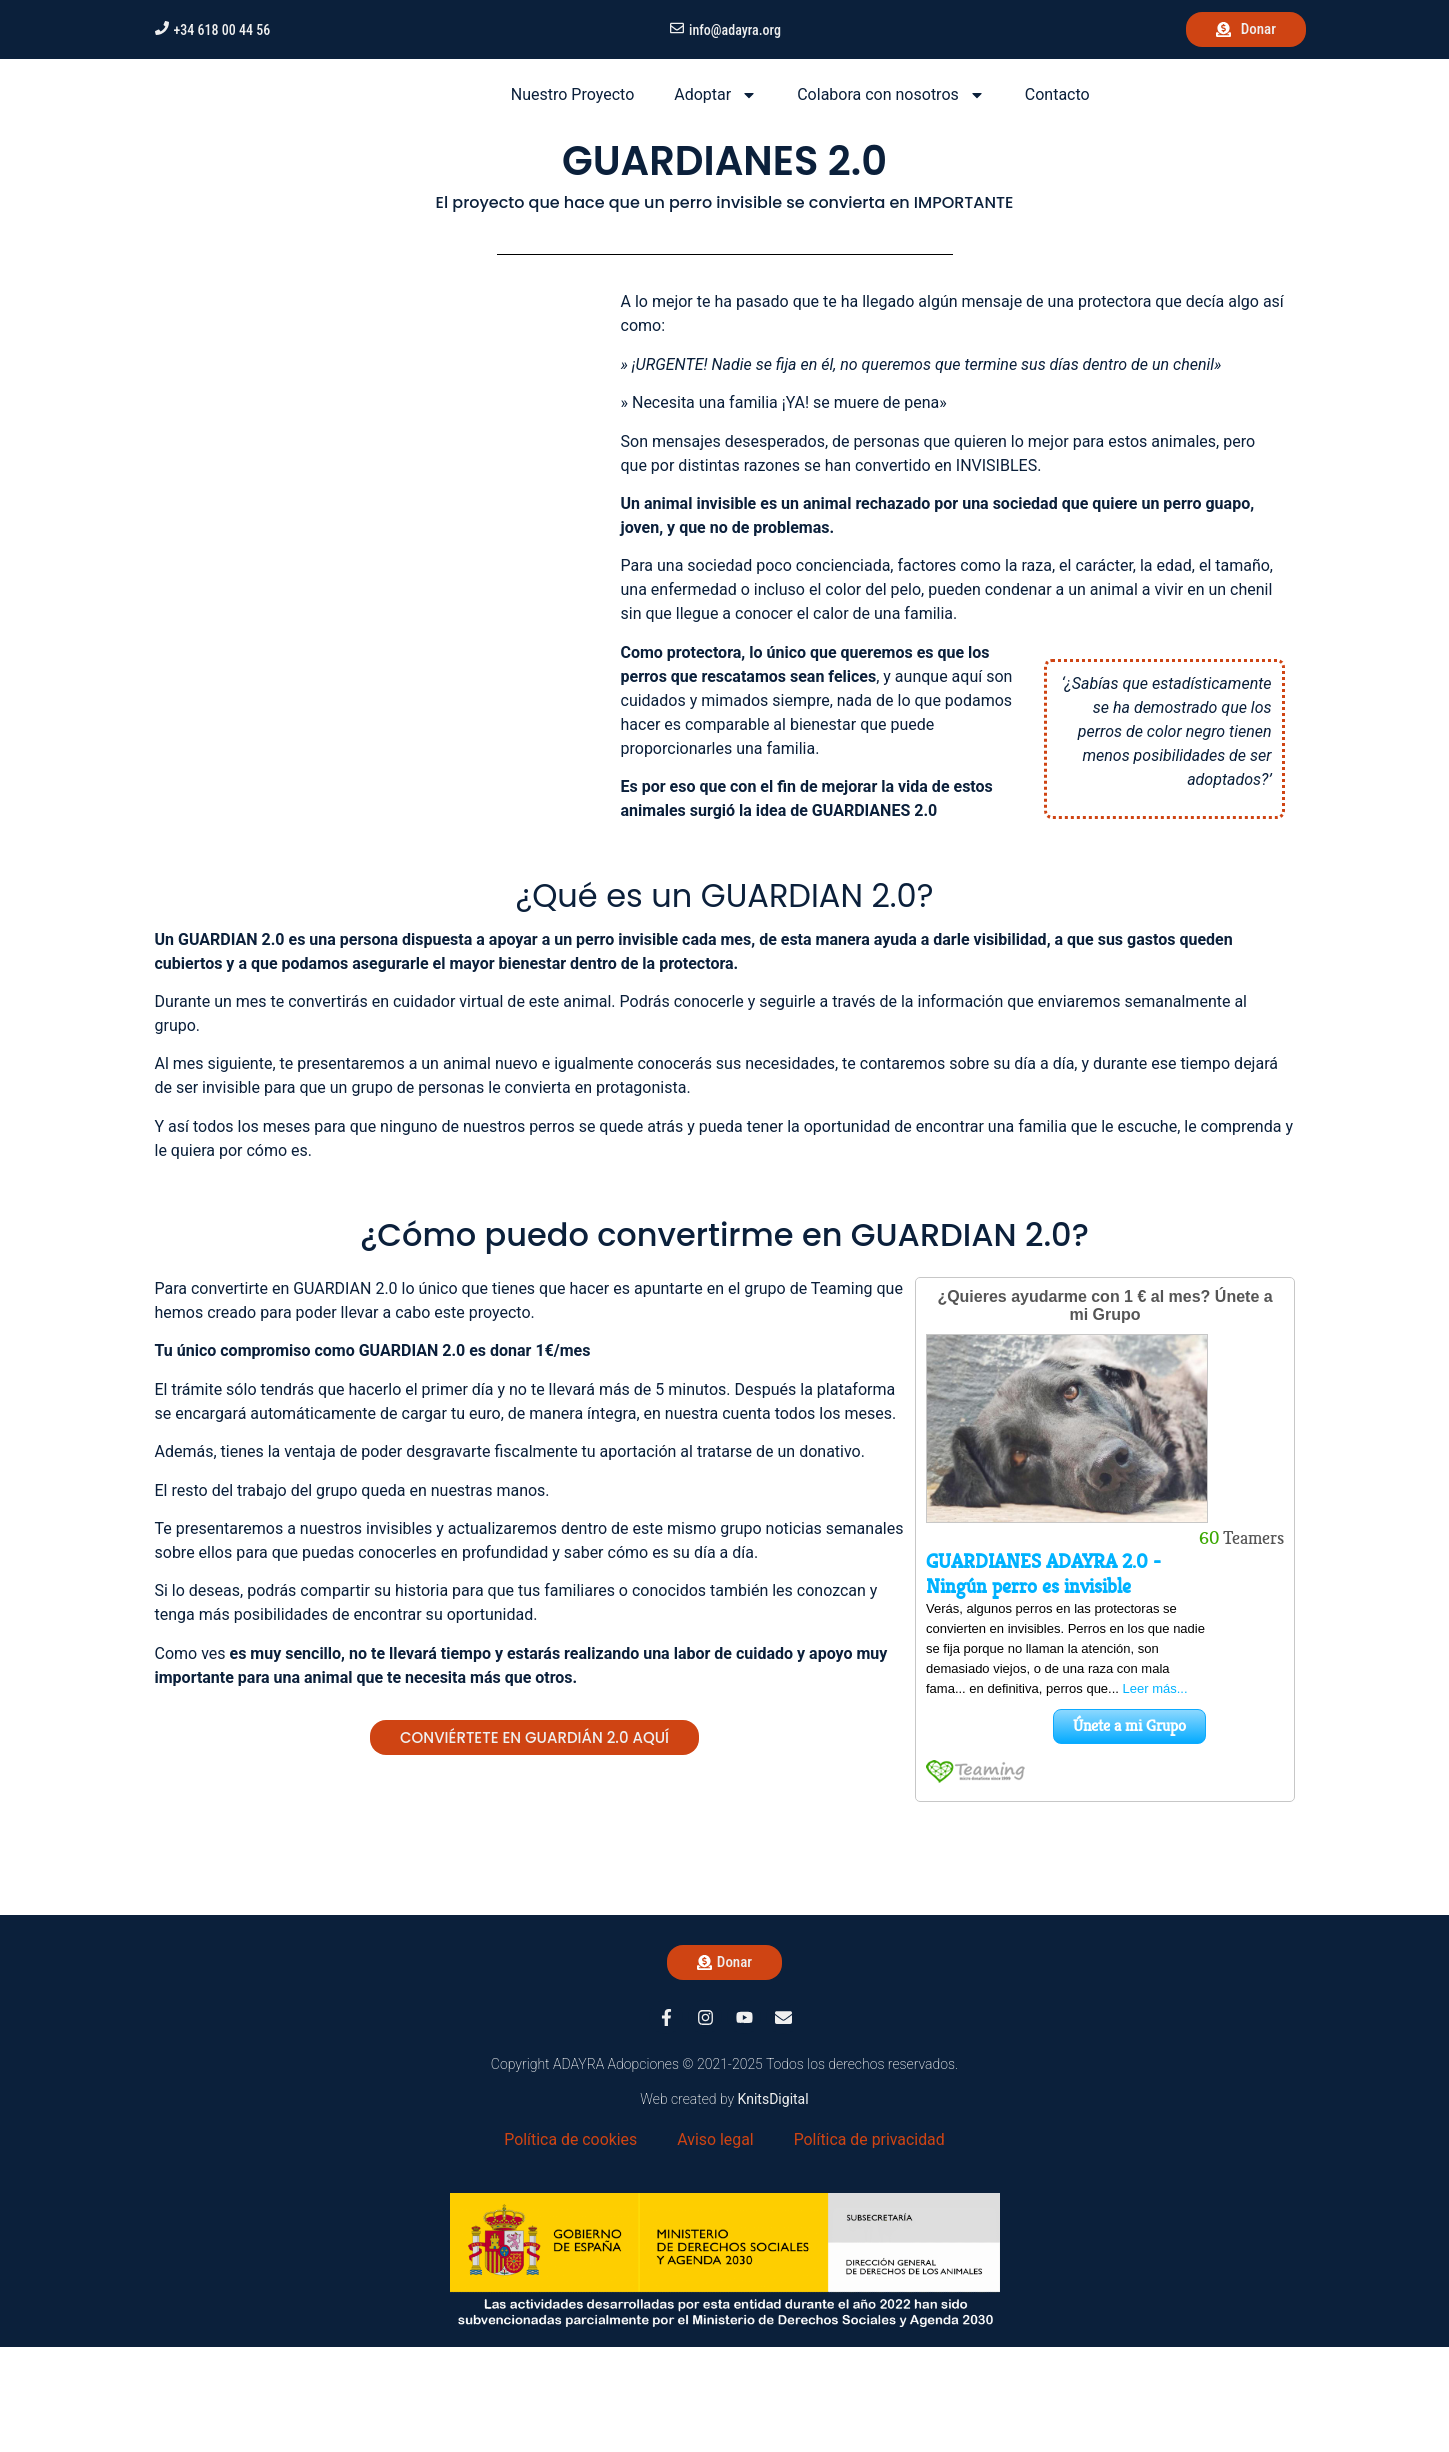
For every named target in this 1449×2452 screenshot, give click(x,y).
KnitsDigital (773, 2203)
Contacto (1057, 146)
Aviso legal (715, 2243)
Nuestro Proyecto (572, 146)
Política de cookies (570, 2243)
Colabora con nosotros (891, 147)
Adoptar (715, 147)
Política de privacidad (870, 2243)
